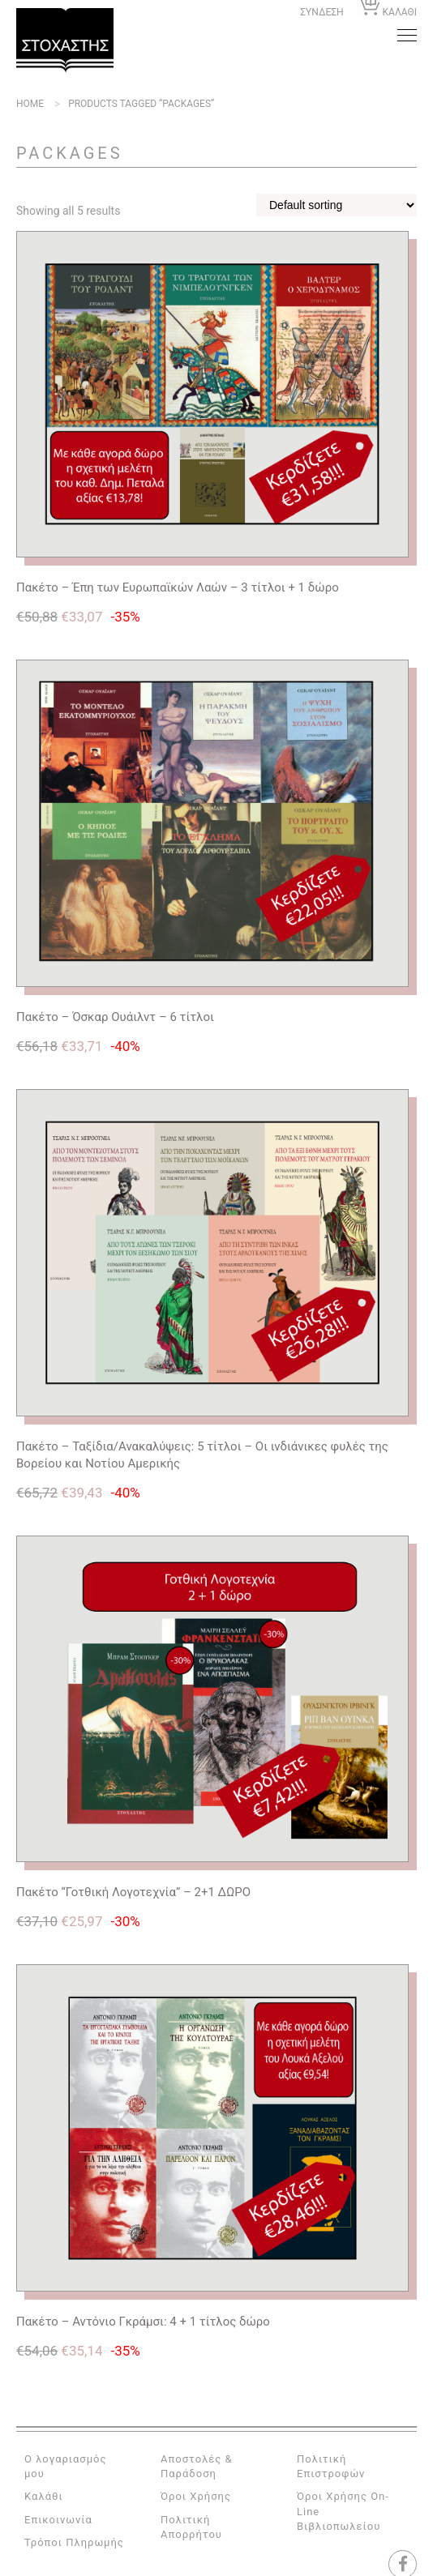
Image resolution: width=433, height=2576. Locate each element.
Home (30, 103)
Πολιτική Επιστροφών (331, 2466)
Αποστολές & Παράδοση (197, 2466)
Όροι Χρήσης (196, 2496)
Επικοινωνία (58, 2520)
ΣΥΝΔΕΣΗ (321, 12)
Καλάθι (43, 2496)
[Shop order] (336, 205)
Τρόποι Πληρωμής (74, 2542)
